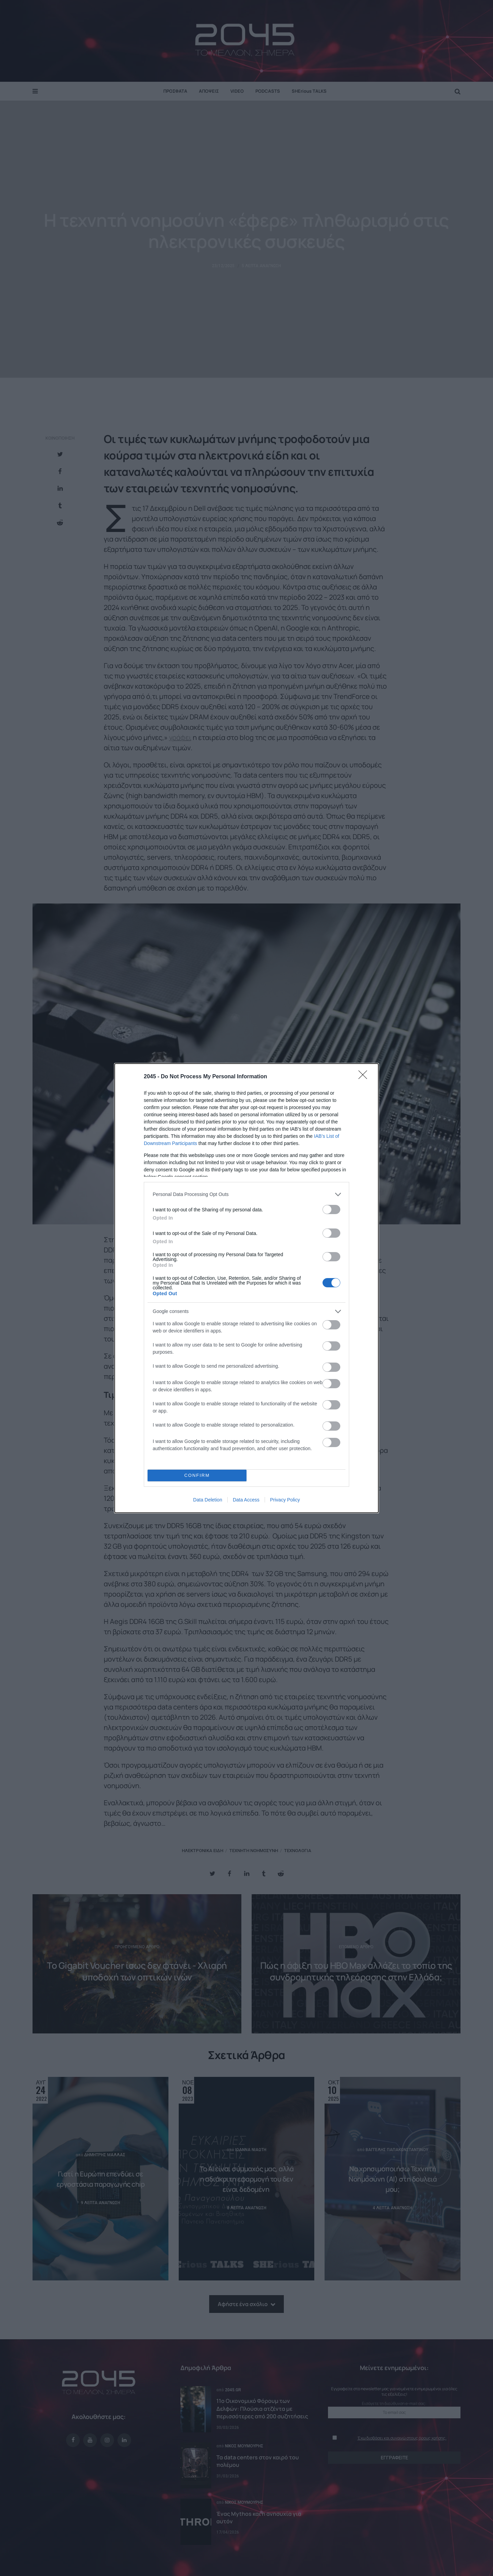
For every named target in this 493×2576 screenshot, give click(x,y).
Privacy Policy (285, 1499)
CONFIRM (197, 1475)
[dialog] (246, 1288)
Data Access (246, 1499)
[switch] (331, 1209)
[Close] (364, 1076)
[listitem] (246, 1194)
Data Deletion (207, 1499)
